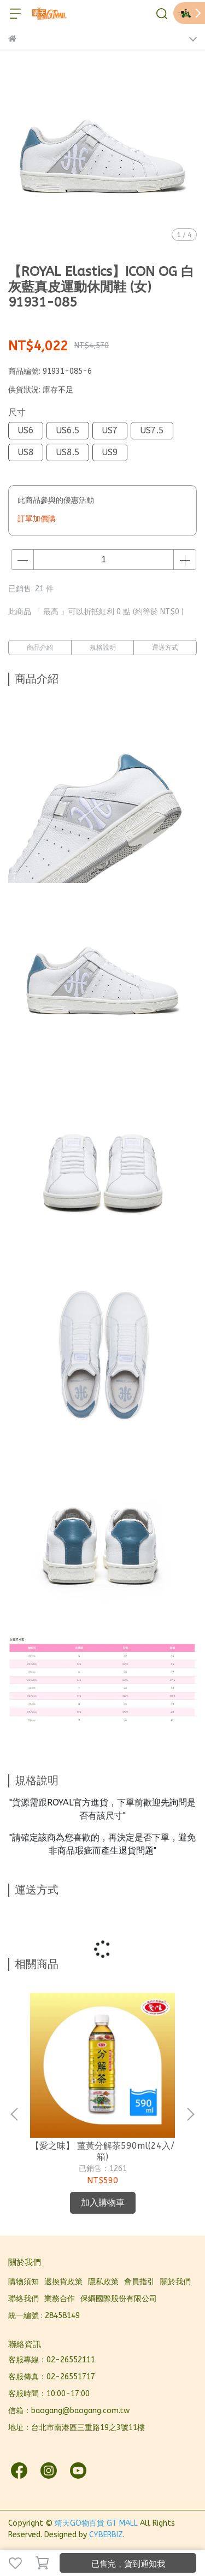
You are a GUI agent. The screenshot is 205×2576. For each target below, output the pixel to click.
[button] (190, 2114)
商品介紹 (40, 647)
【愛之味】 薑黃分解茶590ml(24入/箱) (102, 2151)
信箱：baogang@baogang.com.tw (69, 2410)
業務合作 (59, 2298)
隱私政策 (103, 2281)
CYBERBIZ (106, 2534)
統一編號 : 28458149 (44, 2315)
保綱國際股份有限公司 (118, 2298)
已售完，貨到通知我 (128, 2564)
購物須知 (23, 2281)
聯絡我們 (23, 2298)
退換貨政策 (63, 2281)
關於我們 (175, 2281)
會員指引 (139, 2281)
